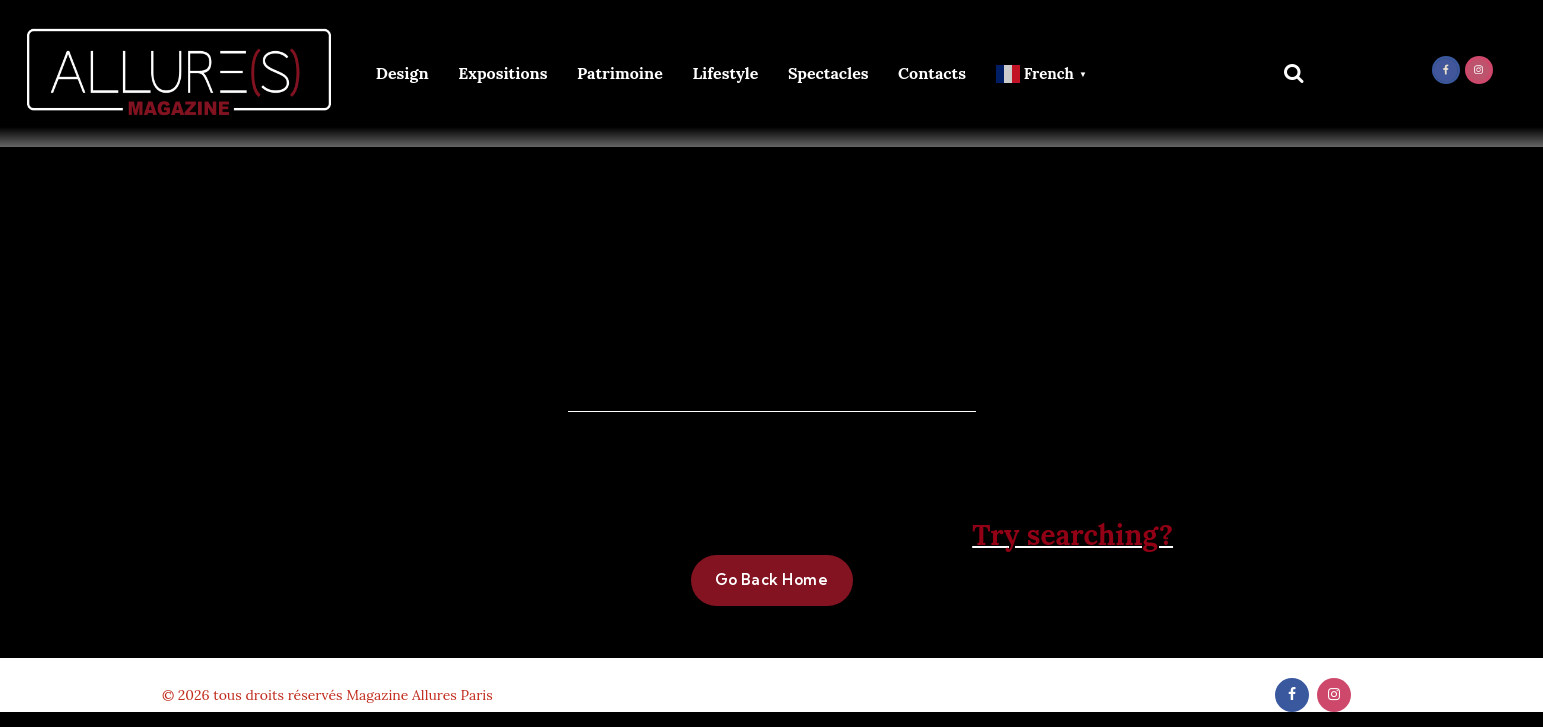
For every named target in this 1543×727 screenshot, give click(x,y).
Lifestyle (725, 73)
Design (402, 73)
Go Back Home (772, 579)
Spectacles (828, 73)
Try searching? (1072, 535)
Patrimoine (620, 73)
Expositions (502, 73)
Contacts (932, 73)
